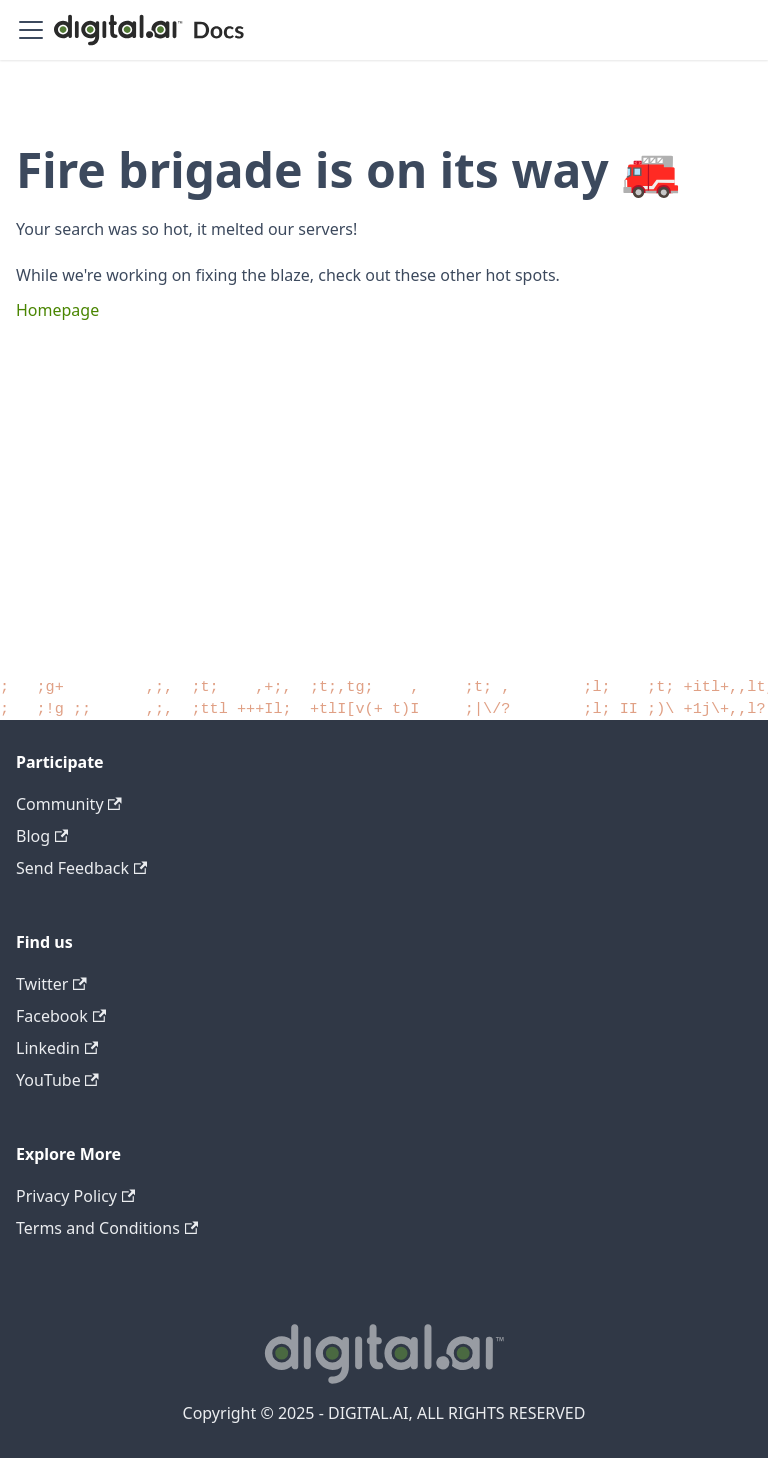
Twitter (51, 984)
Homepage (57, 310)
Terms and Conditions (107, 1228)
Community (69, 804)
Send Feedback (81, 868)
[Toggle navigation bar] (31, 30)
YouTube (57, 1080)
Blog (42, 836)
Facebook (61, 1016)
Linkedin (57, 1048)
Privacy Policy (75, 1196)
